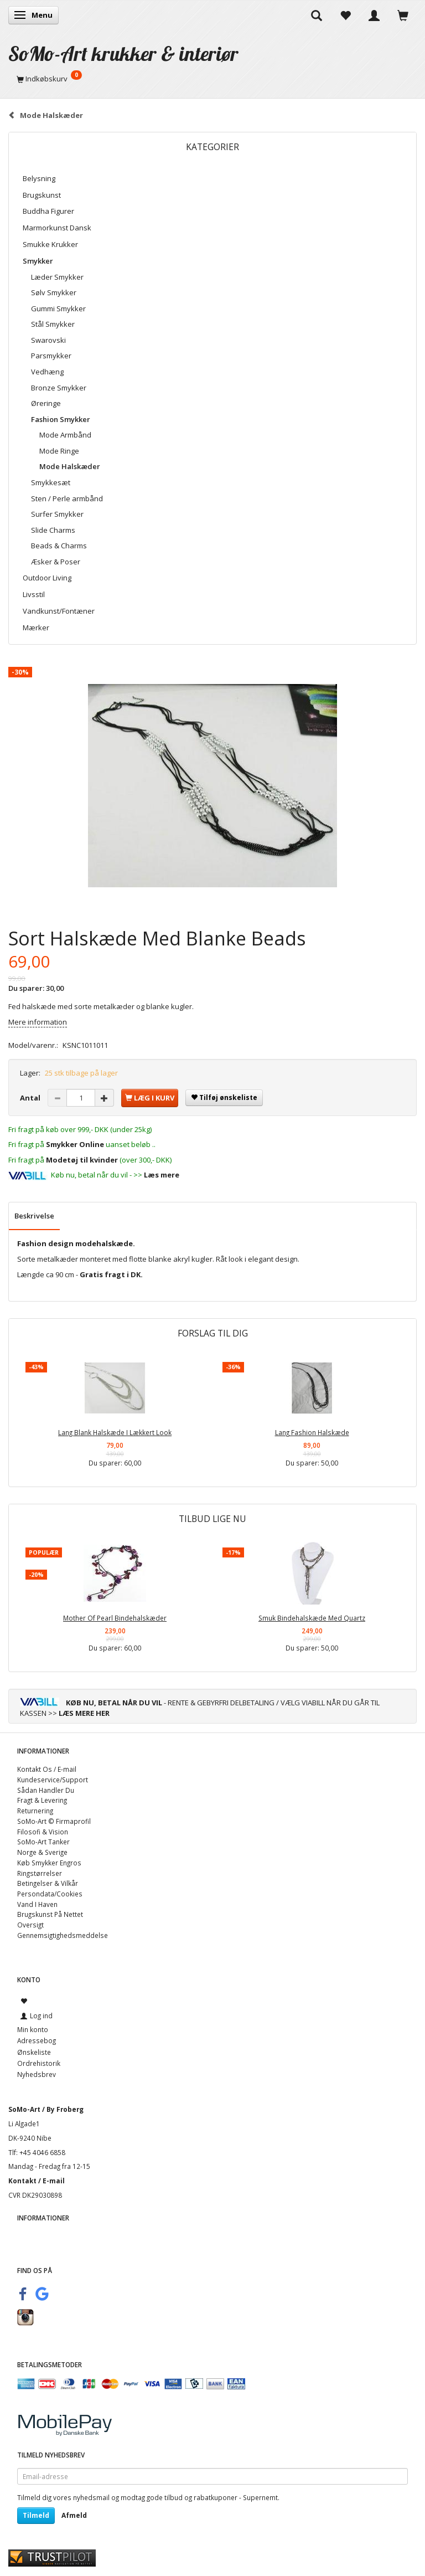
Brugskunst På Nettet (50, 1914)
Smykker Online (75, 1144)
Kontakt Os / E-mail (46, 1769)
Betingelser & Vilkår (47, 1883)
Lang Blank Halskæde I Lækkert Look (115, 1432)
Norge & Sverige (42, 1852)
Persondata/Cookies (49, 1893)
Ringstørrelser (39, 1873)
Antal (31, 1098)
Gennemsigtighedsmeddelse (62, 1935)
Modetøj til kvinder (82, 1160)
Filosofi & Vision (42, 1831)
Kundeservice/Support (52, 1779)
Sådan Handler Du (45, 1790)
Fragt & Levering (42, 1800)
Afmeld (74, 2515)
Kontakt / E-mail (36, 2180)
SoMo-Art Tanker (43, 1841)
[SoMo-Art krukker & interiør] (123, 53)
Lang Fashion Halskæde (312, 1432)
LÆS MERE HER (84, 1713)
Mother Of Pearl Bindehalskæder (115, 1617)
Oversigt (30, 1924)
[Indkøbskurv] (212, 79)
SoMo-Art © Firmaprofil (54, 1821)
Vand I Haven (37, 1904)
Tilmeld (36, 2515)
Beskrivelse (34, 1216)
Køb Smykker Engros (49, 1862)
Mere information (37, 1022)
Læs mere (161, 1175)
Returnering (35, 1810)
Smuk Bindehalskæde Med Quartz (311, 1617)
